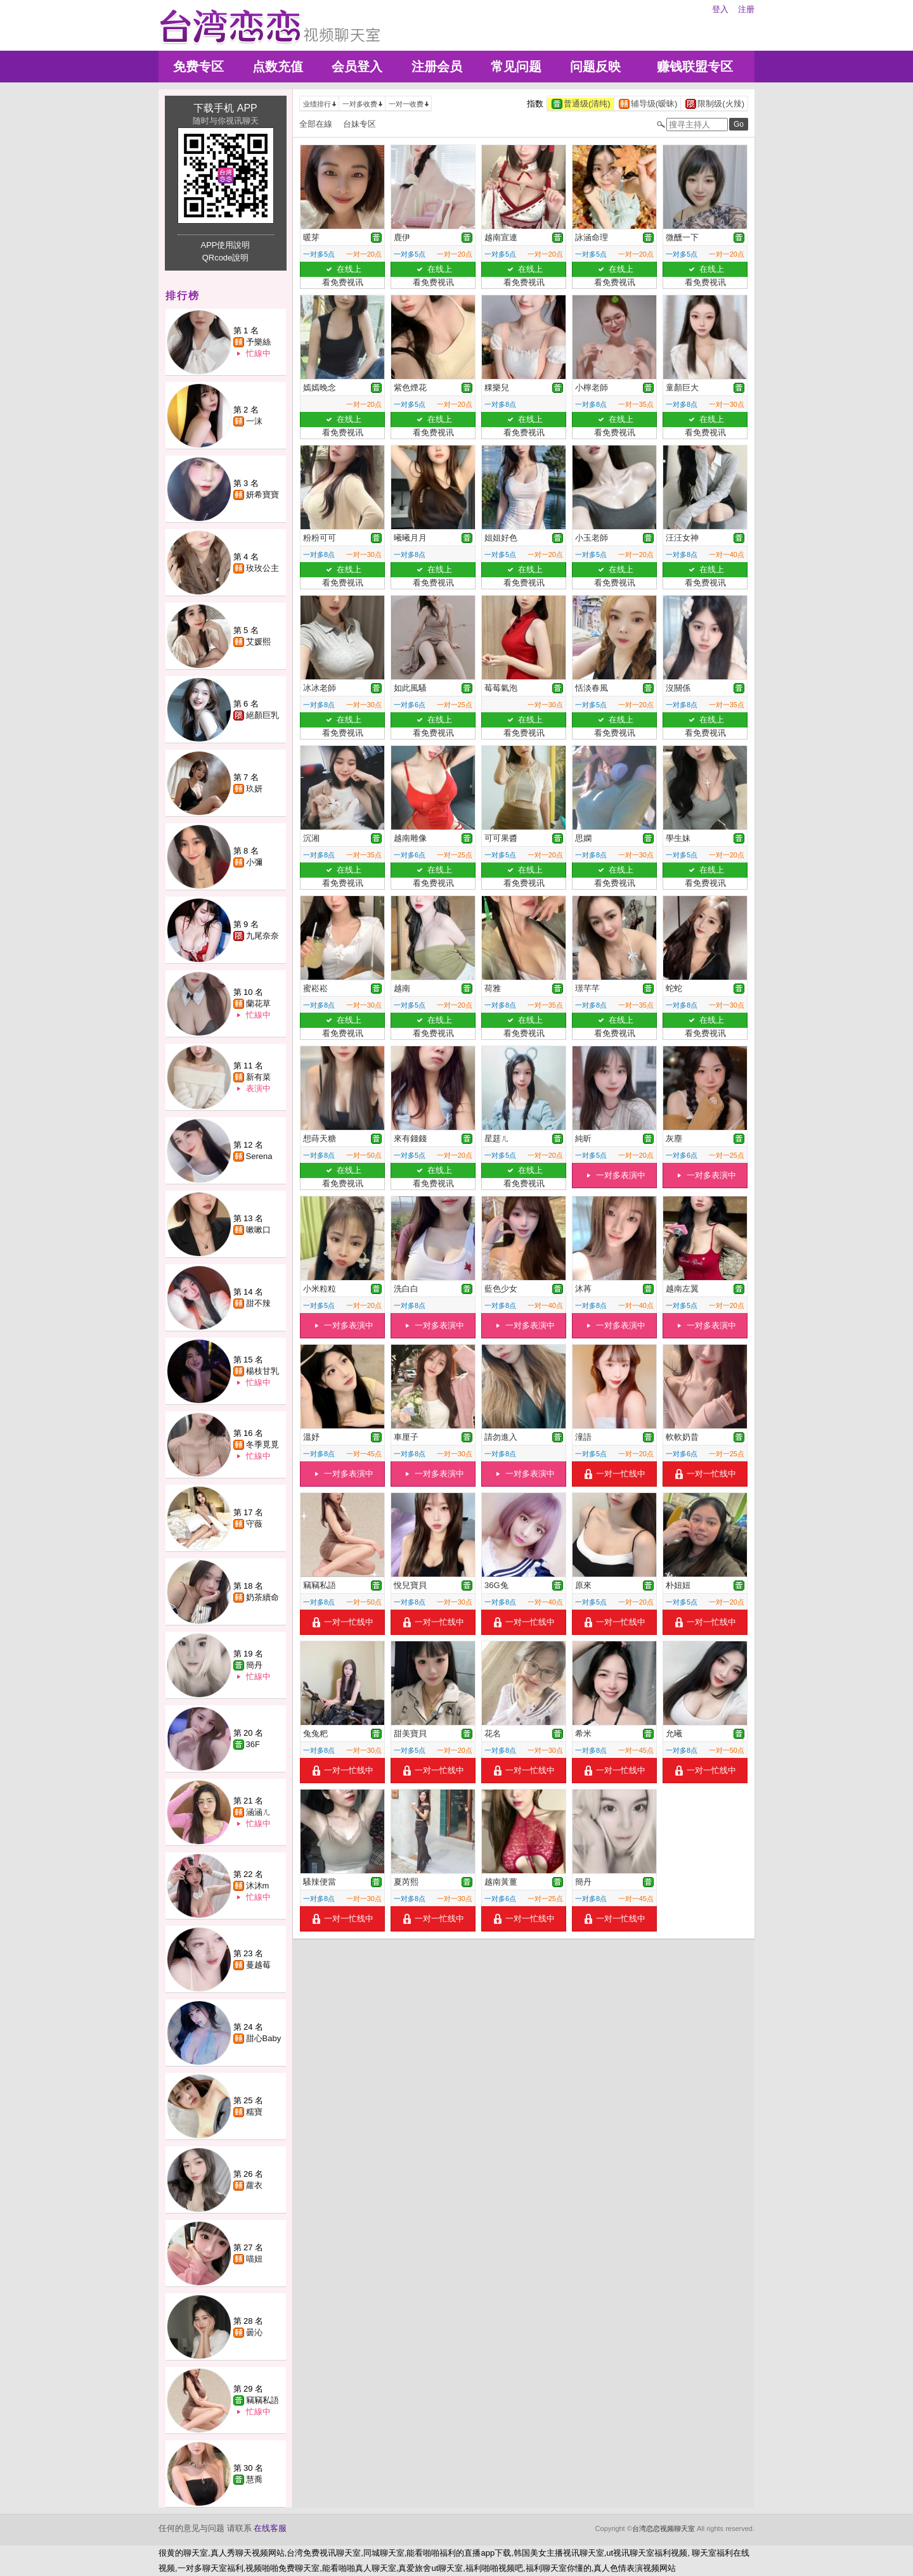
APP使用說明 (225, 245)
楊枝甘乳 (262, 1371)
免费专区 (198, 67)
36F (253, 1744)
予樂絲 (258, 342)
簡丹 (254, 1665)
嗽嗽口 (258, 1229)
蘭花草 (258, 1003)
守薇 (254, 1523)
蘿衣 (254, 2185)
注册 (746, 9)
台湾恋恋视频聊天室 (663, 2528)
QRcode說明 (225, 257)
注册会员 (436, 67)
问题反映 (595, 67)
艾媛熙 (258, 641)
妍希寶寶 (262, 494)
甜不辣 (258, 1303)
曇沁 (254, 2332)
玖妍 (254, 788)
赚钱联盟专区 (695, 67)
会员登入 (357, 67)
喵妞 (254, 2259)
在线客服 (270, 2528)
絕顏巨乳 (262, 715)
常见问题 (516, 67)
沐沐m (257, 1885)
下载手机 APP (225, 108)
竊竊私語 (262, 2400)
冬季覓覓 (262, 1444)
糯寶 (254, 2112)
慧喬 (254, 2479)
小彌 (254, 862)
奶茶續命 (262, 1597)
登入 (720, 9)
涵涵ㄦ (258, 1812)
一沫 (254, 421)
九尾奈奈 (262, 935)
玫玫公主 (262, 568)
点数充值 (277, 67)
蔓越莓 (258, 1965)
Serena (259, 1156)
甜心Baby (264, 2038)
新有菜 (258, 1077)
